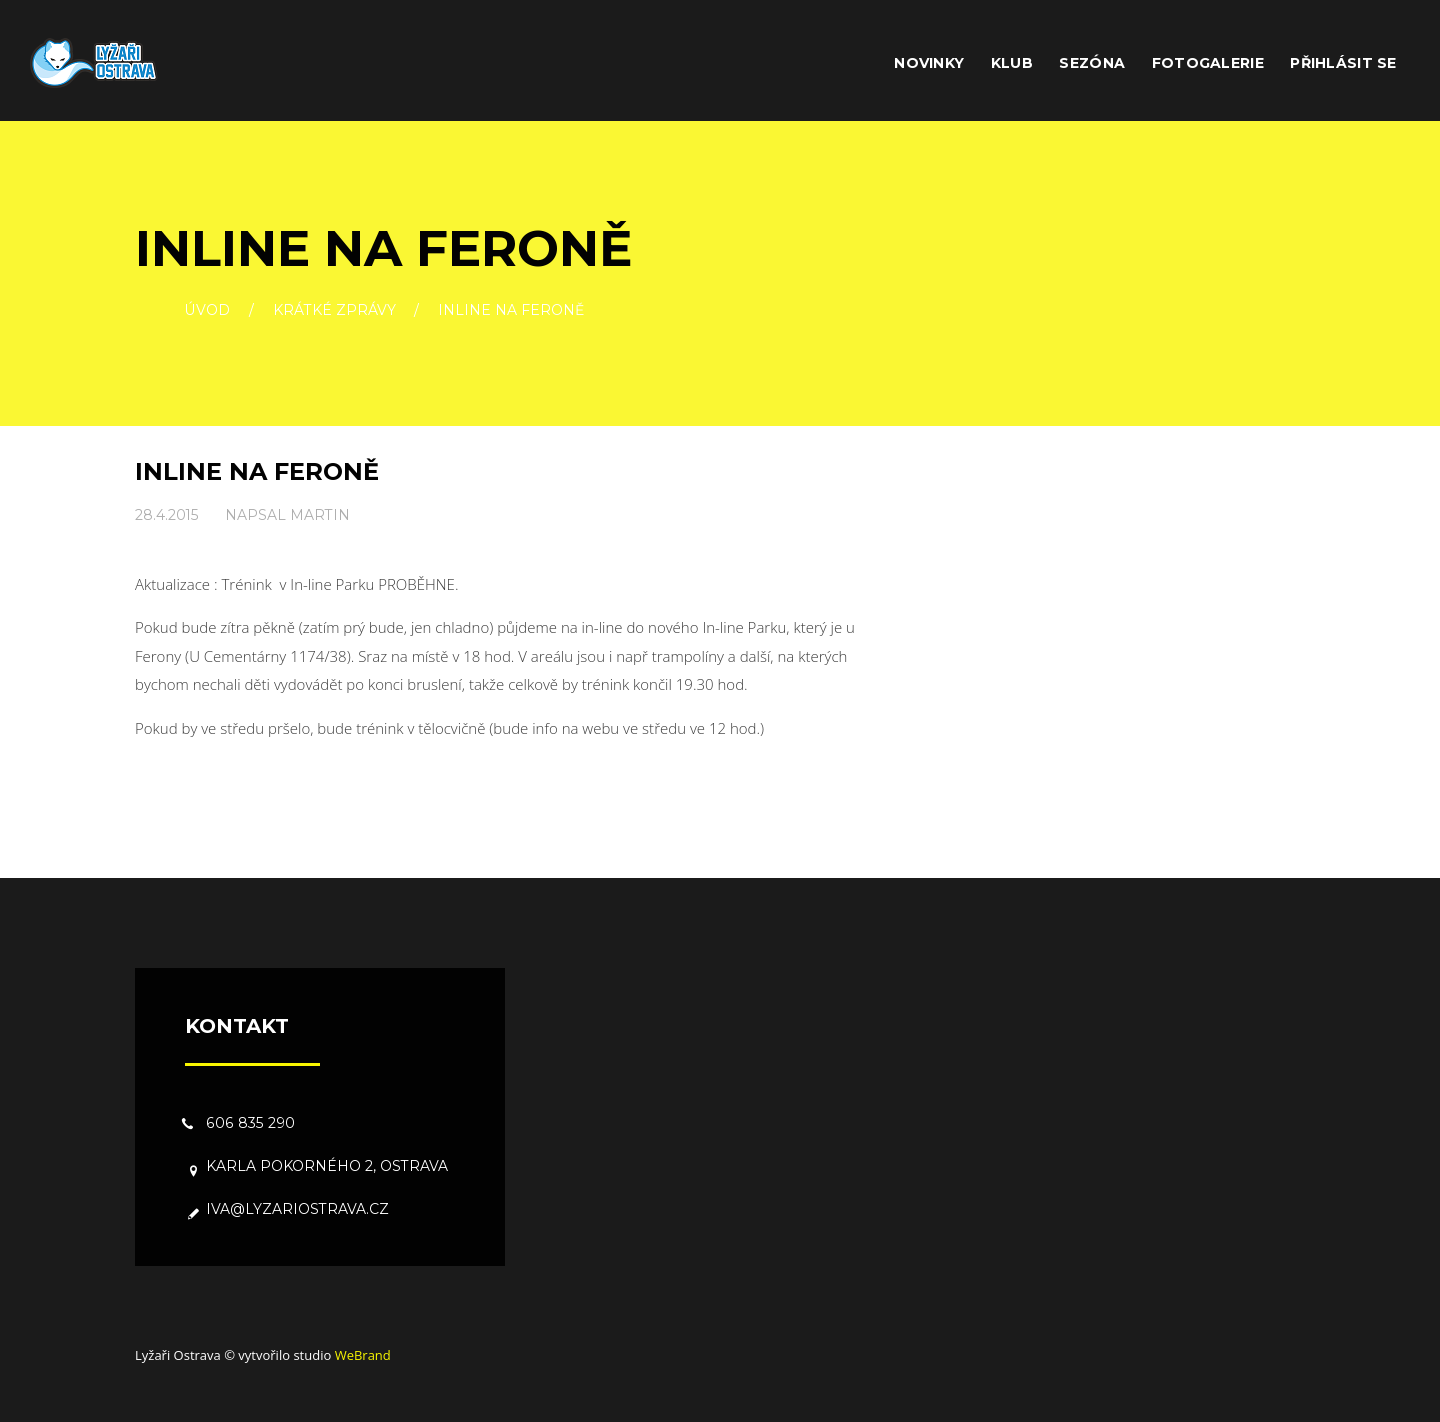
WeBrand (363, 1355)
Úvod (207, 311)
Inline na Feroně (257, 471)
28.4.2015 (167, 515)
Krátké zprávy (334, 311)
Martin (320, 515)
